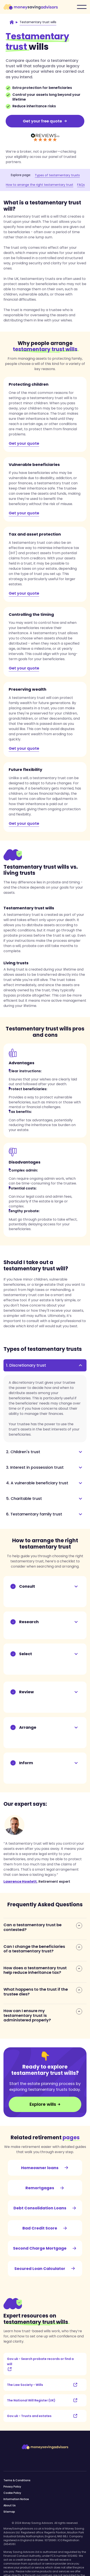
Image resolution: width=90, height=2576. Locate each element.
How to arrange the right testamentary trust (39, 185)
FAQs (81, 185)
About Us (9, 2505)
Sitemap (9, 2511)
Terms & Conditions (16, 2480)
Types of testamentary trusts (57, 175)
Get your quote (24, 443)
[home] (30, 7)
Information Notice (16, 2499)
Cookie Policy (12, 2493)
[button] (82, 6)
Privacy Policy (12, 2486)
